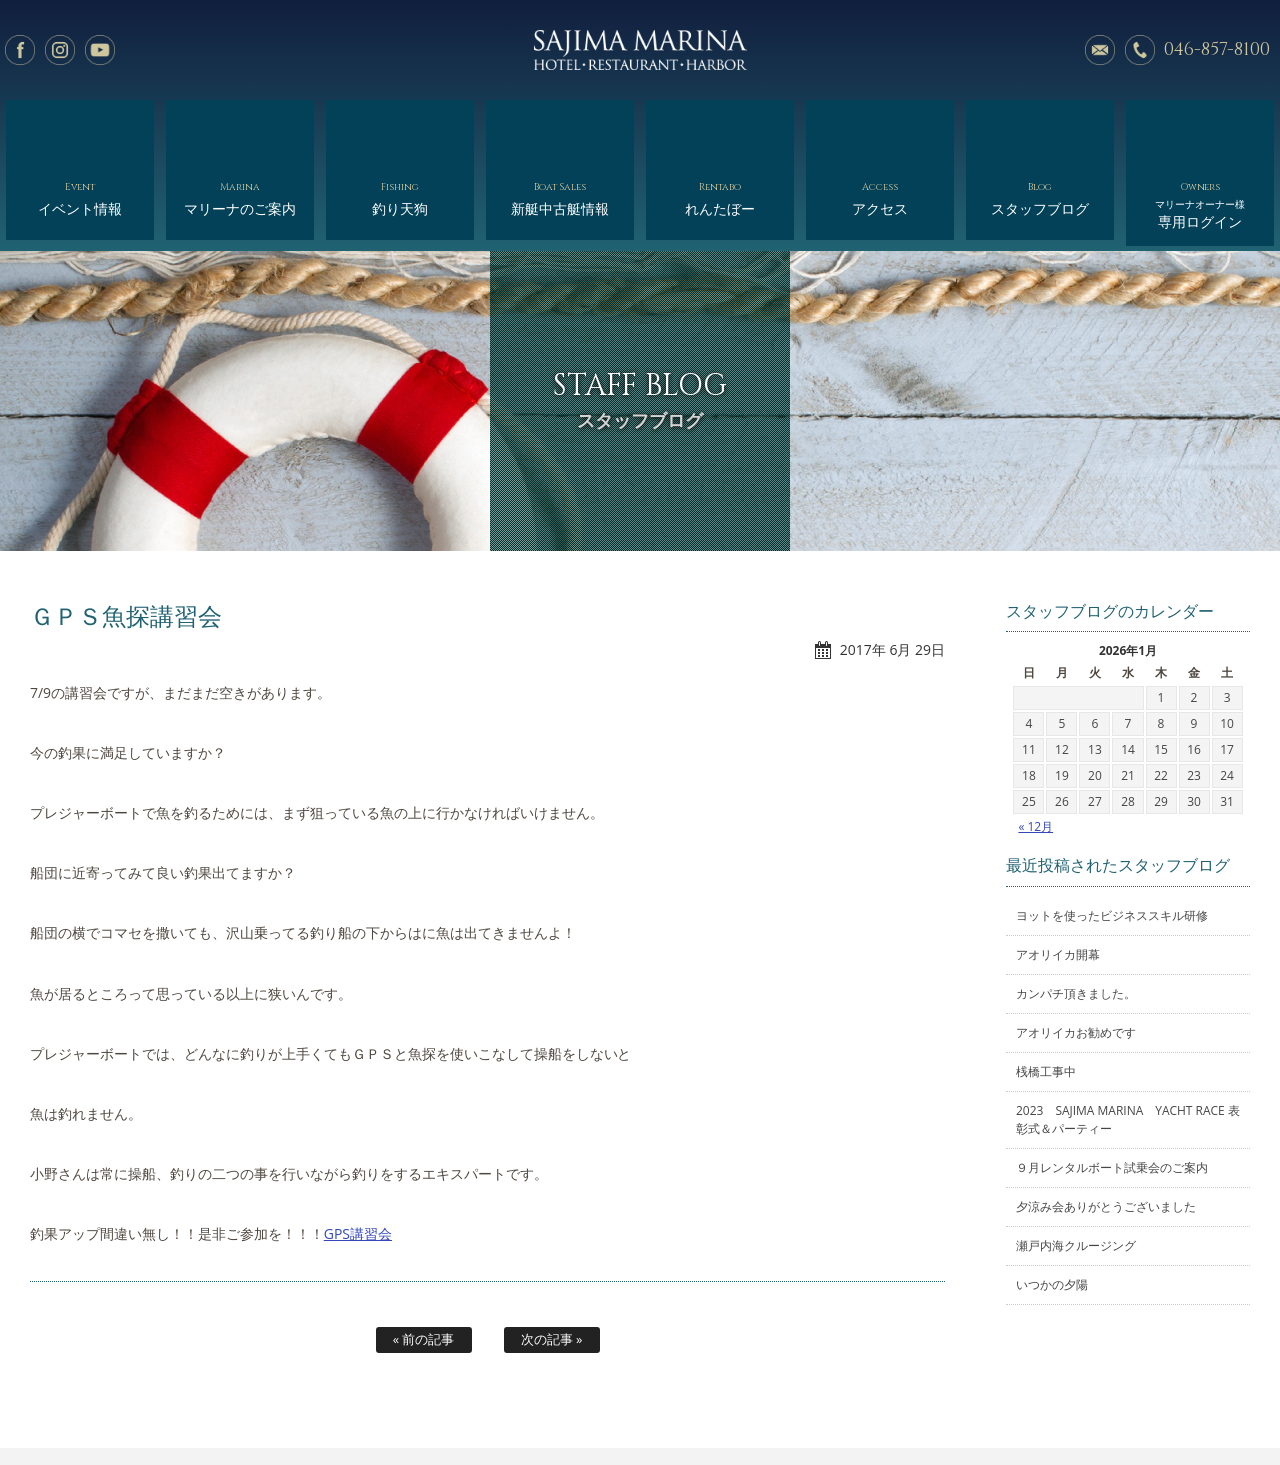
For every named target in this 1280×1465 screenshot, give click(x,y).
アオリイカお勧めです (1076, 951)
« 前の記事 (424, 1258)
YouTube (100, 50)
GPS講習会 (358, 1152)
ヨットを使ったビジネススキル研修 (1112, 834)
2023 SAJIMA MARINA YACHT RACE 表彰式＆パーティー (1128, 1038)
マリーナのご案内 (239, 127)
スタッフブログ (1039, 127)
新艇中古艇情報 (559, 127)
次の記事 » (552, 1258)
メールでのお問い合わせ (1100, 50)
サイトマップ (981, 1402)
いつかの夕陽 (1052, 1203)
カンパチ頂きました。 (1076, 912)
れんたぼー (719, 127)
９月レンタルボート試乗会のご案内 (1112, 1086)
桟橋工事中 (1046, 990)
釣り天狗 (399, 127)
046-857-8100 (1217, 49)
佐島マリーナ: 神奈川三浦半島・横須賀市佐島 (640, 50)
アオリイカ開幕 (1058, 873)
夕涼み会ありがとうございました (1106, 1125)
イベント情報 (79, 127)
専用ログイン (1199, 132)
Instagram (60, 50)
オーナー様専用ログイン (1107, 1402)
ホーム (138, 1402)
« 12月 (1035, 745)
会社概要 (706, 1402)
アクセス (879, 127)
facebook (20, 50)
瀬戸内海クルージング (1076, 1164)
